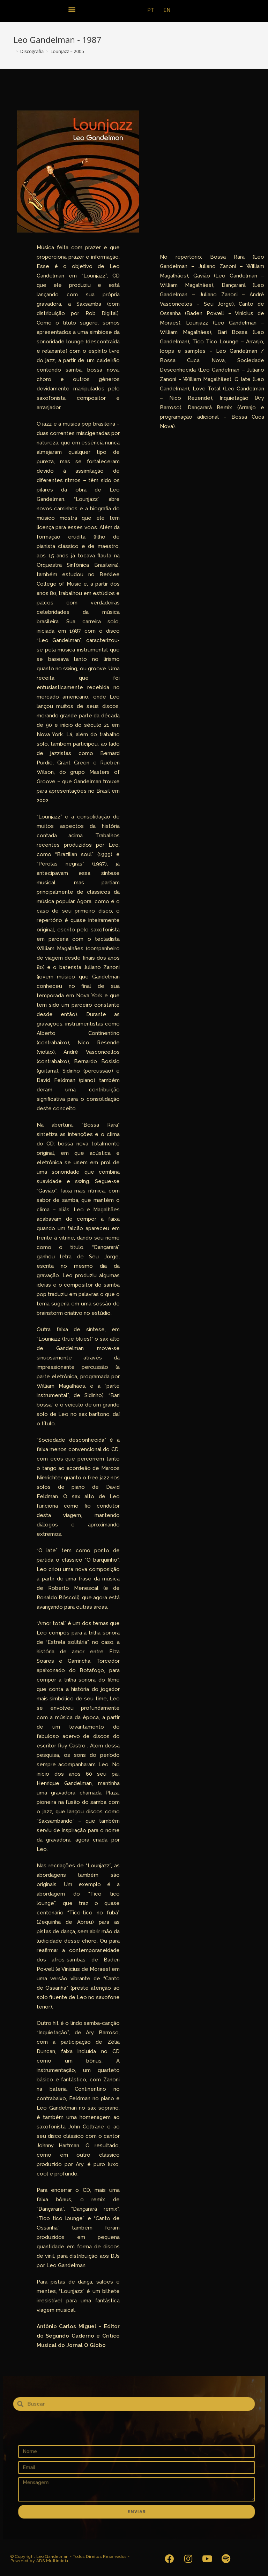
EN (167, 10)
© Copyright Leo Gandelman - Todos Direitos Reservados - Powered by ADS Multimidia (70, 2558)
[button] (71, 9)
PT (150, 10)
